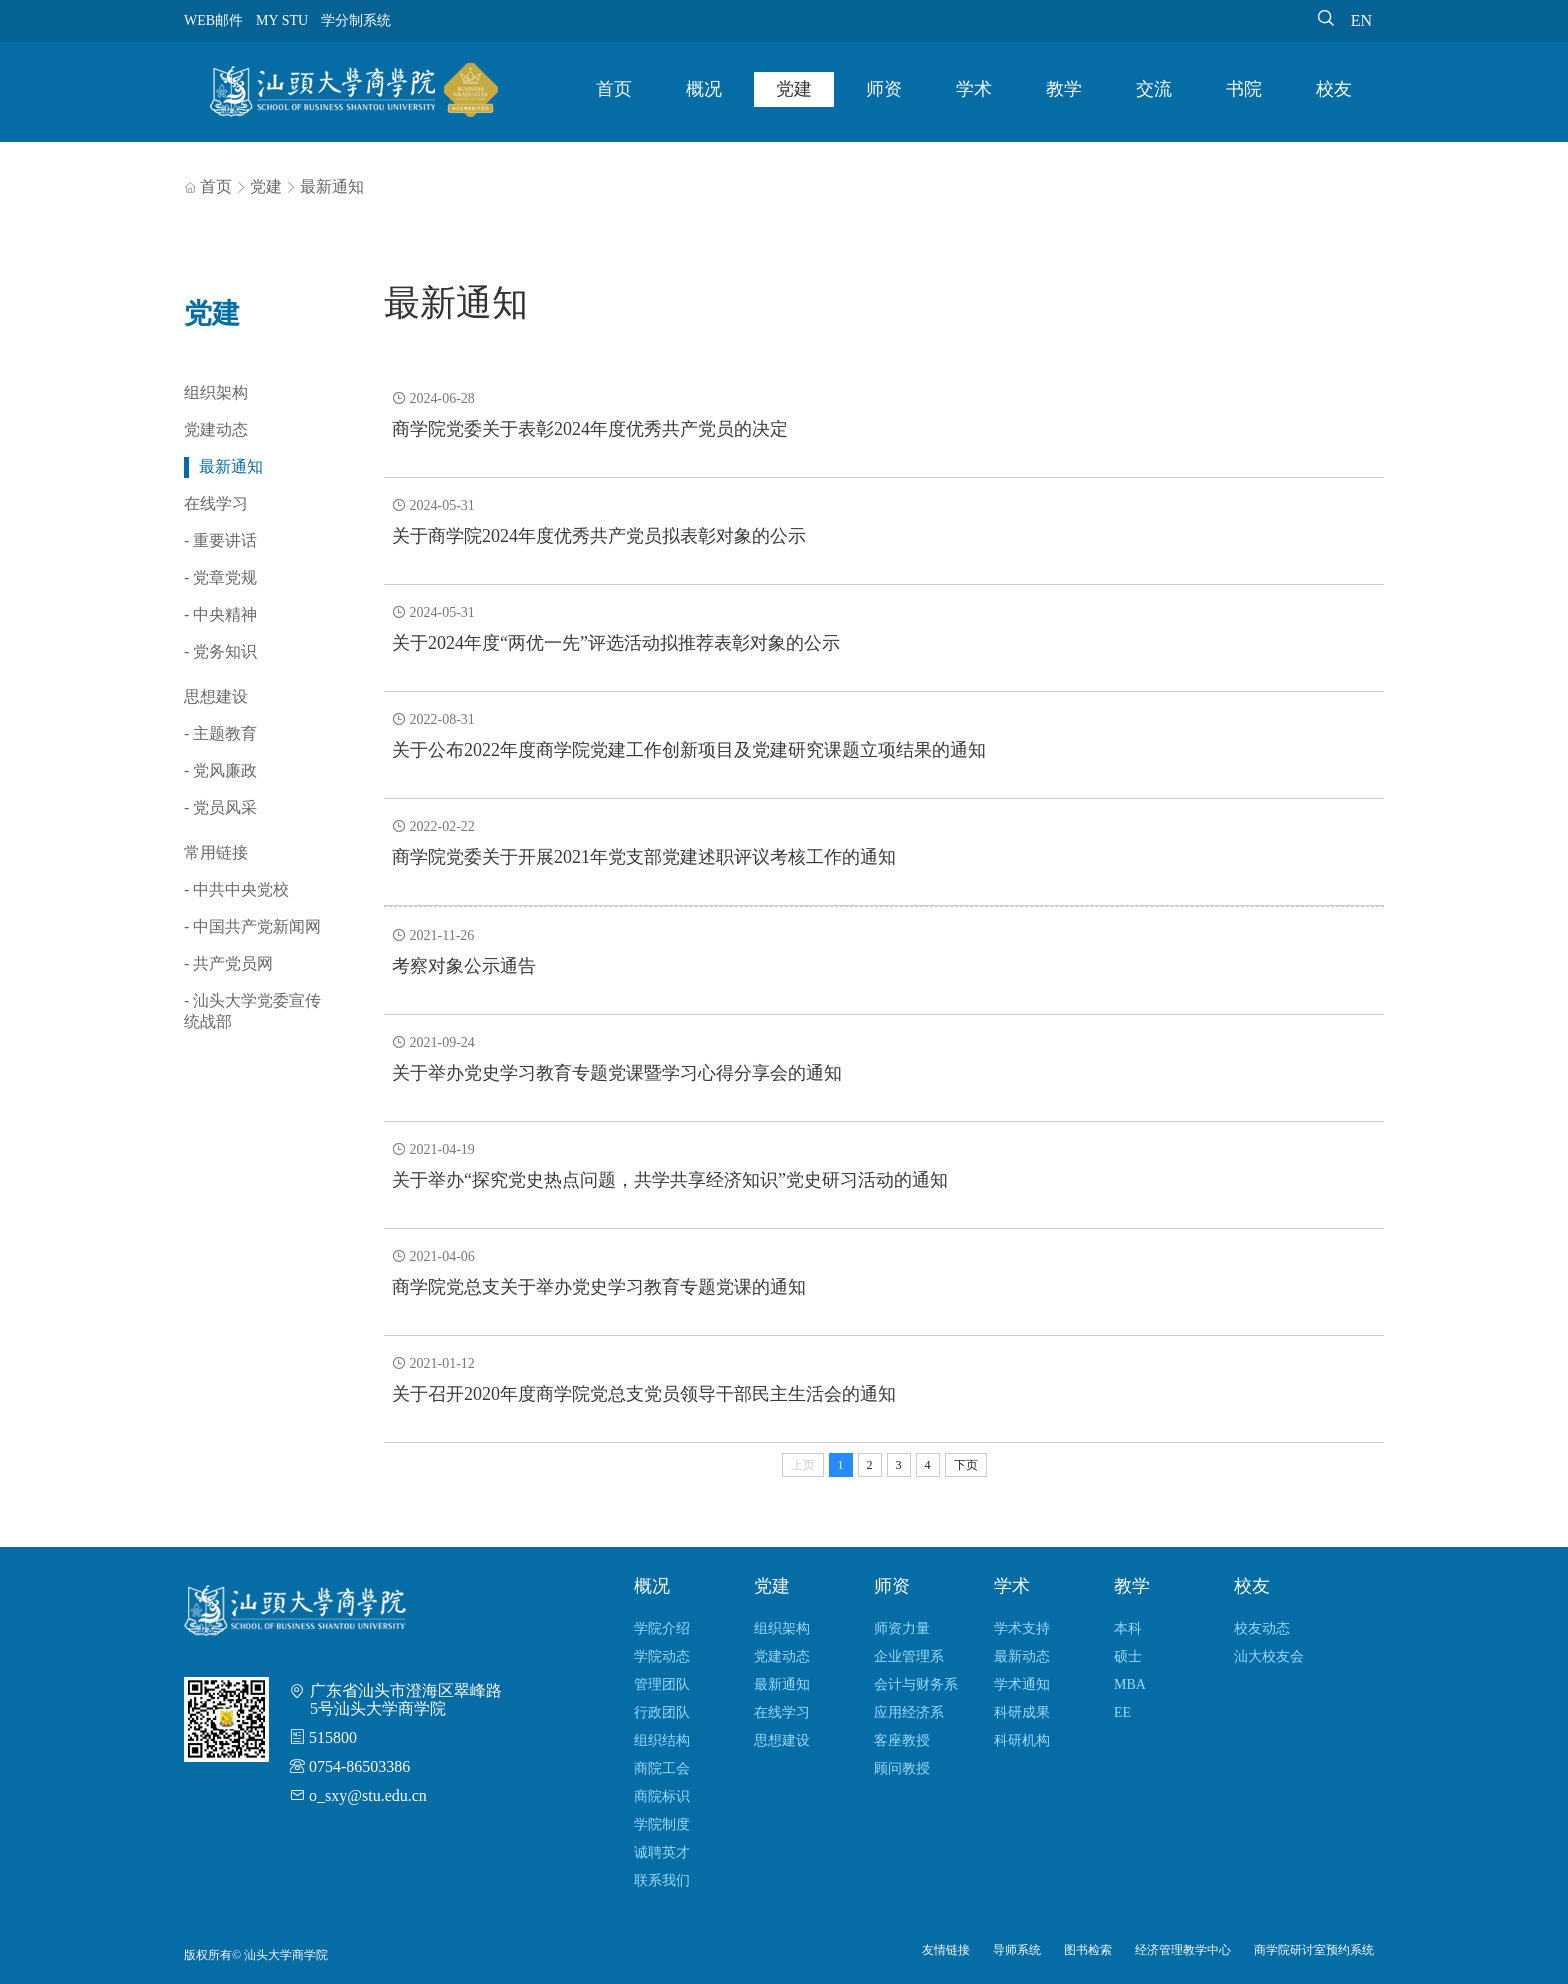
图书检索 (1088, 1950)
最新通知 (332, 186)
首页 (614, 89)
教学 (1064, 89)
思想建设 (216, 696)
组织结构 (662, 1740)
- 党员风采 (220, 807)
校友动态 (1262, 1628)
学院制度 (662, 1824)
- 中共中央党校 (236, 889)
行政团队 (662, 1712)
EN (1361, 20)
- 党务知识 (220, 651)
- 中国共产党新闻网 (252, 926)
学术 (974, 89)
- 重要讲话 (220, 540)
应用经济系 (909, 1712)
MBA (1130, 1684)
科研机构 (1022, 1740)
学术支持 (1022, 1628)
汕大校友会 (1269, 1656)
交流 (1154, 89)
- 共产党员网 (228, 963)
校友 (1334, 89)
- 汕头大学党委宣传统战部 (252, 1011)
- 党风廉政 (220, 770)
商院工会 (662, 1768)
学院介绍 (662, 1628)
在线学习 (216, 503)
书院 (1244, 89)
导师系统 (1017, 1950)
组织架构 (216, 392)
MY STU (282, 20)
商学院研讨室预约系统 (1314, 1950)
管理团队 (662, 1684)
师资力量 (902, 1628)
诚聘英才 (662, 1852)
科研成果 (1022, 1712)
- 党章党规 (220, 577)
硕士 (1128, 1656)
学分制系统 (356, 20)
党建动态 (216, 429)
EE (1122, 1712)
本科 (1128, 1628)
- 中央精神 (220, 614)
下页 (966, 1465)
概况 (704, 89)
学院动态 (662, 1656)
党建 (794, 89)
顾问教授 (902, 1768)
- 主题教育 (220, 733)
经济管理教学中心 (1183, 1950)
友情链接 (946, 1950)
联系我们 (662, 1880)
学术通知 (1022, 1684)
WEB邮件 (213, 20)
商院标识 (662, 1796)
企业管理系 (909, 1656)
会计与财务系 (916, 1684)
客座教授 (902, 1740)
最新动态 (1022, 1656)
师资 (884, 89)
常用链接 (216, 852)
